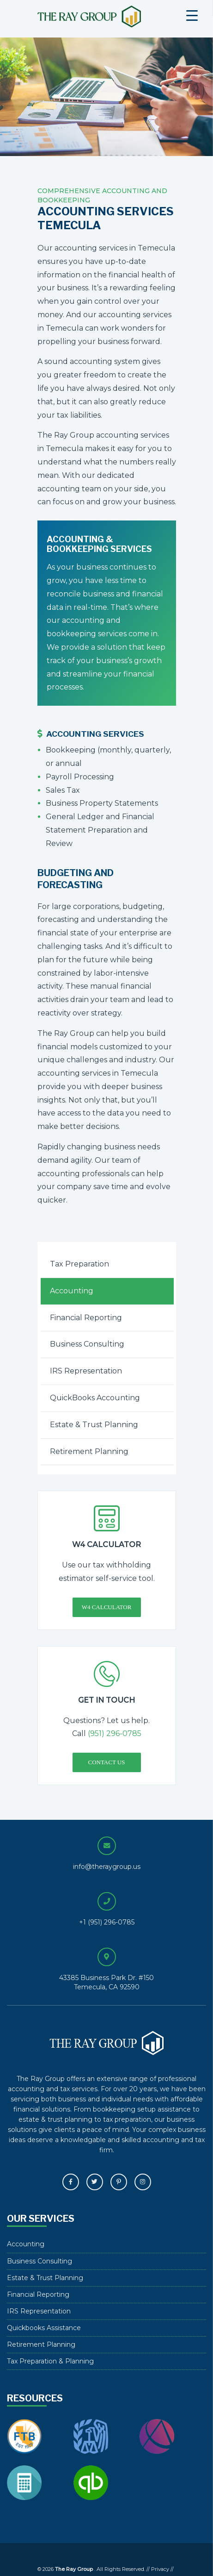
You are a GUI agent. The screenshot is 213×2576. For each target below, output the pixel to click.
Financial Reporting (86, 1317)
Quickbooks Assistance (44, 2328)
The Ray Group (89, 17)
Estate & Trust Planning (94, 1424)
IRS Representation (86, 1370)
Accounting (71, 1290)
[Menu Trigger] (192, 15)
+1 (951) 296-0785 (106, 1922)
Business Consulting (87, 1344)
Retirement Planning (89, 1451)
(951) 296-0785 (114, 1733)
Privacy (160, 2569)
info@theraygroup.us (106, 1866)
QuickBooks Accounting (95, 1397)
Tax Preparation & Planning (50, 2361)
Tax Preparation (79, 1264)
